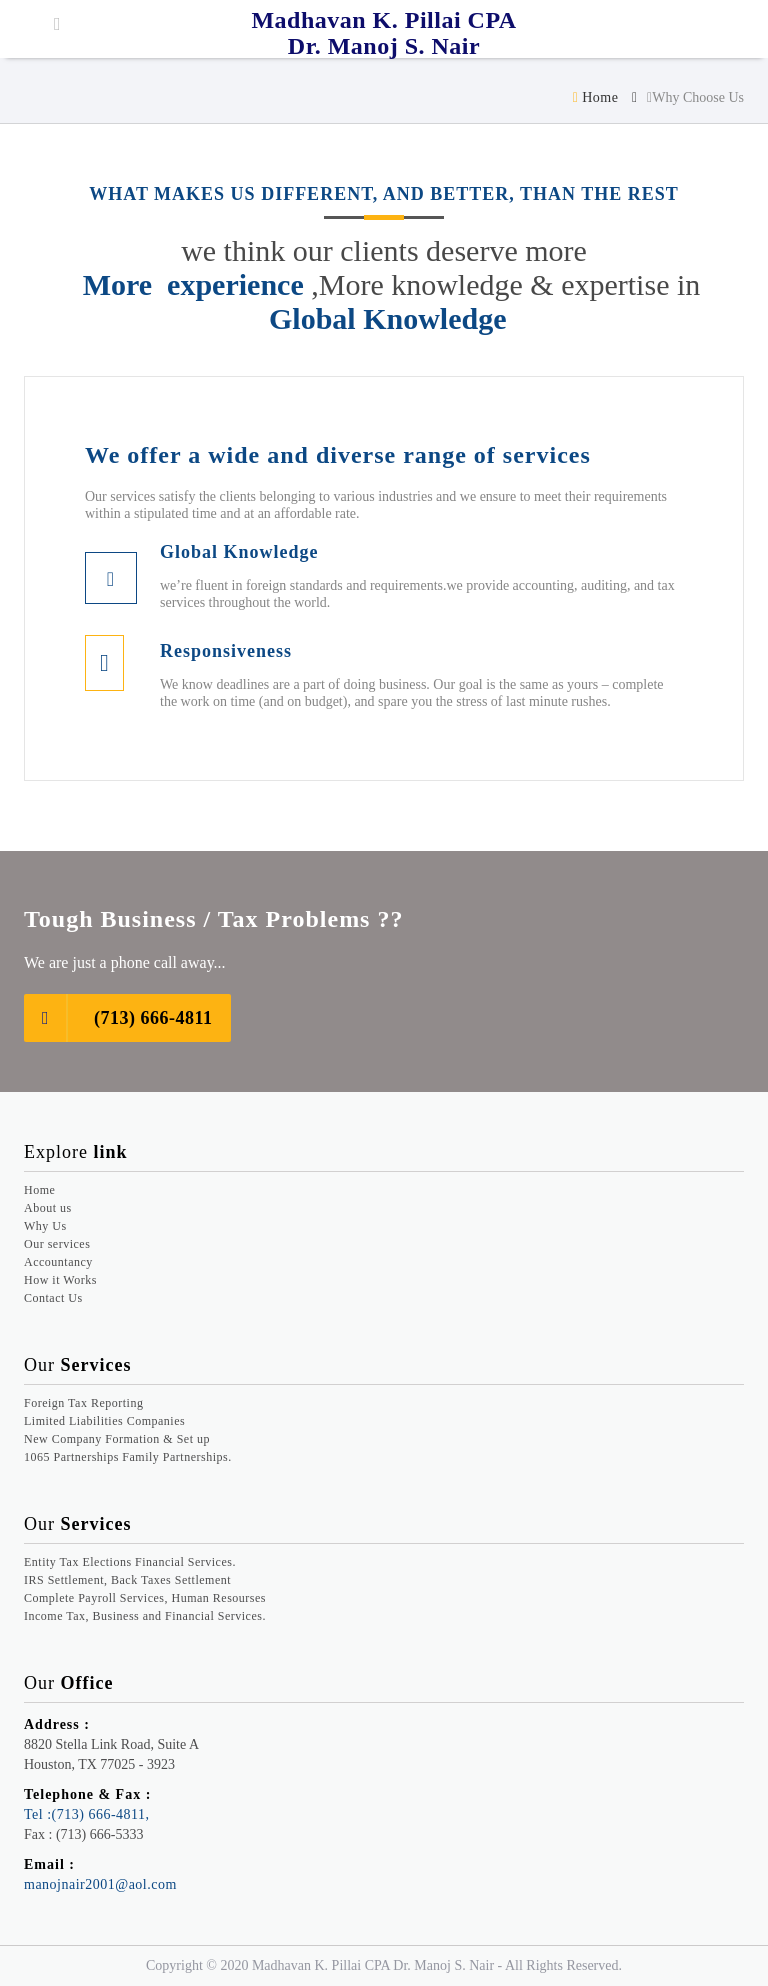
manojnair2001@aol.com (100, 1884)
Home (596, 97)
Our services (57, 1244)
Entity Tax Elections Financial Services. (130, 1562)
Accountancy (58, 1262)
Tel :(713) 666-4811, (87, 1814)
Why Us (45, 1226)
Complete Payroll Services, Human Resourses (145, 1598)
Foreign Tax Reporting (83, 1403)
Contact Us (53, 1298)
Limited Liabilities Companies (104, 1421)
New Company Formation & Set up (117, 1439)
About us (48, 1208)
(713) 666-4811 (118, 1018)
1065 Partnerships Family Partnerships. (128, 1457)
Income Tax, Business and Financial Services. (145, 1616)
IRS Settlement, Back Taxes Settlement (127, 1580)
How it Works (60, 1280)
